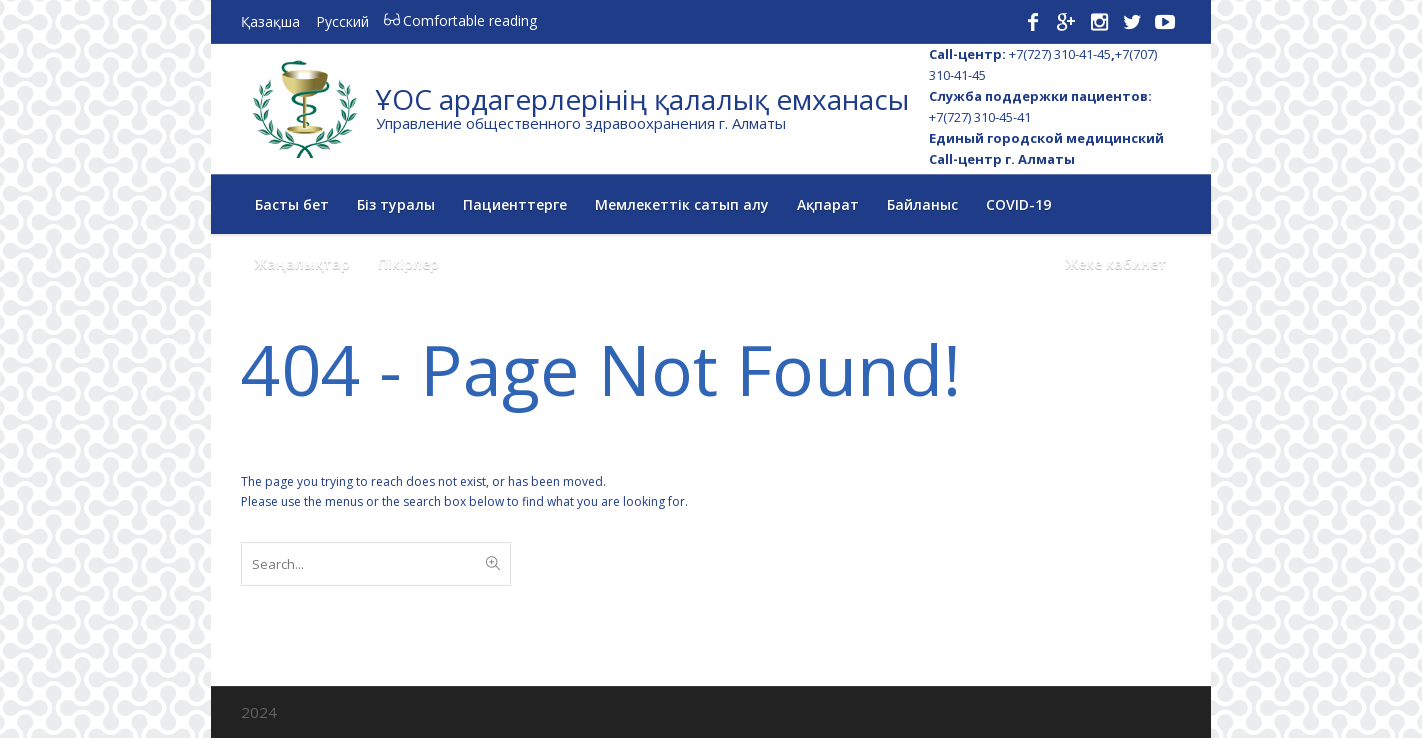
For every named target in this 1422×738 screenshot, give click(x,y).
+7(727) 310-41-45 (1060, 54)
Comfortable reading (459, 20)
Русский (342, 21)
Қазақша (270, 21)
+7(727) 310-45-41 (980, 117)
